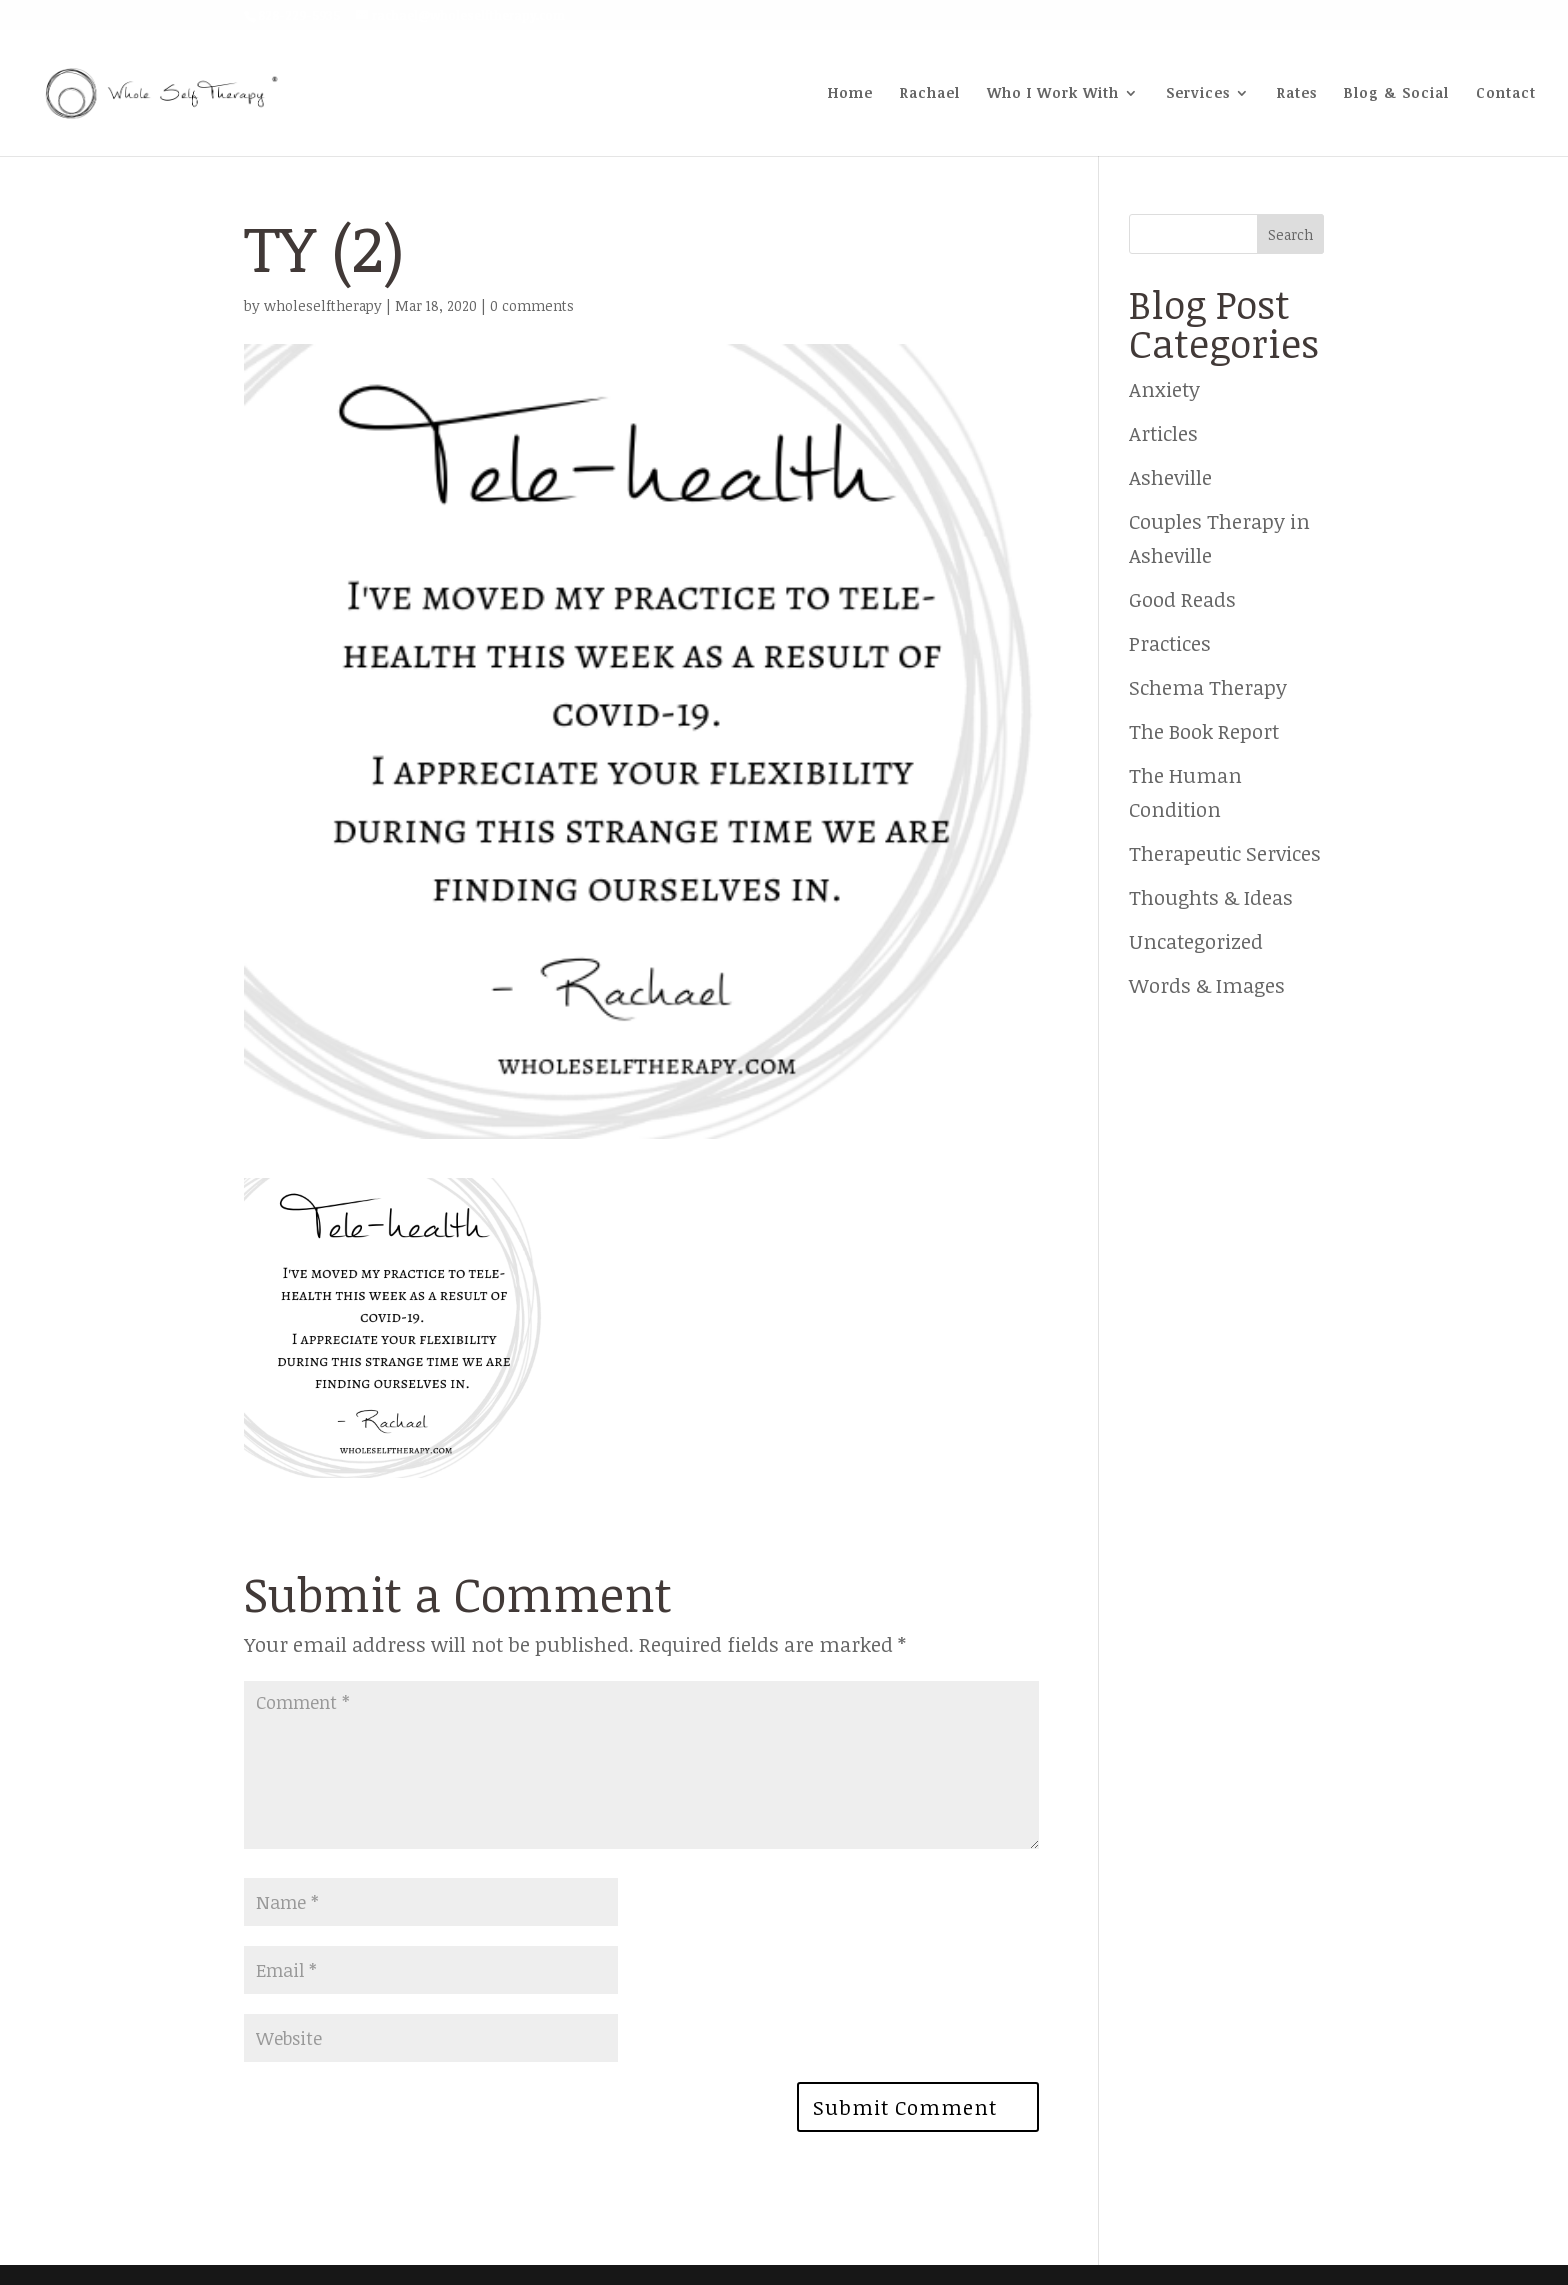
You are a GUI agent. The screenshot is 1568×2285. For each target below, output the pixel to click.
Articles (1163, 433)
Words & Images (1207, 985)
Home (850, 94)
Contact (1506, 94)
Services (1198, 94)
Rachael (930, 94)
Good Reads (1182, 599)
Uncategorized (1196, 941)
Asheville (1170, 477)
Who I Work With (1053, 94)
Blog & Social (1396, 94)
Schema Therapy (1208, 687)
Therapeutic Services (1225, 853)
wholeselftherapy (323, 305)
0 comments (532, 305)
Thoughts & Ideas (1211, 897)
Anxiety (1164, 389)
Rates (1297, 94)
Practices (1170, 643)
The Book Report (1204, 731)
